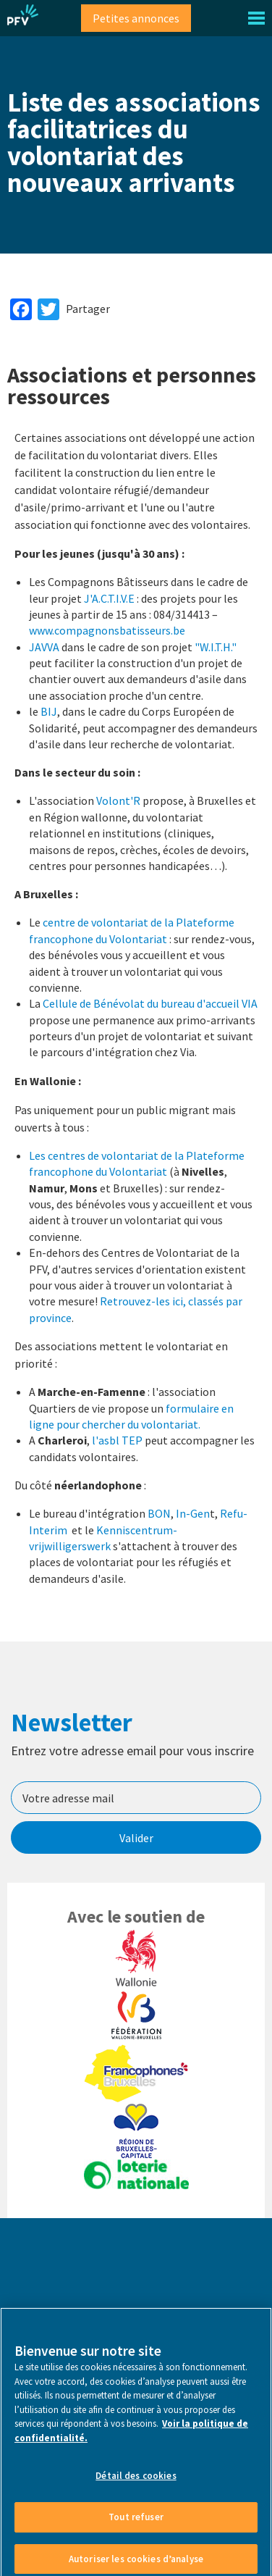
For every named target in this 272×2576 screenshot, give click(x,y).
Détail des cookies (135, 2486)
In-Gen (193, 1513)
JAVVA (44, 647)
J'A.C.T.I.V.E (109, 598)
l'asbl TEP (117, 1440)
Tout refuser (136, 2528)
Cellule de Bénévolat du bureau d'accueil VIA (150, 1003)
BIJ (49, 711)
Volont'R (118, 800)
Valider (136, 1838)
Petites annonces (136, 18)
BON (159, 1513)
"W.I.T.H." (216, 647)
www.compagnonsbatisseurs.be (107, 630)
